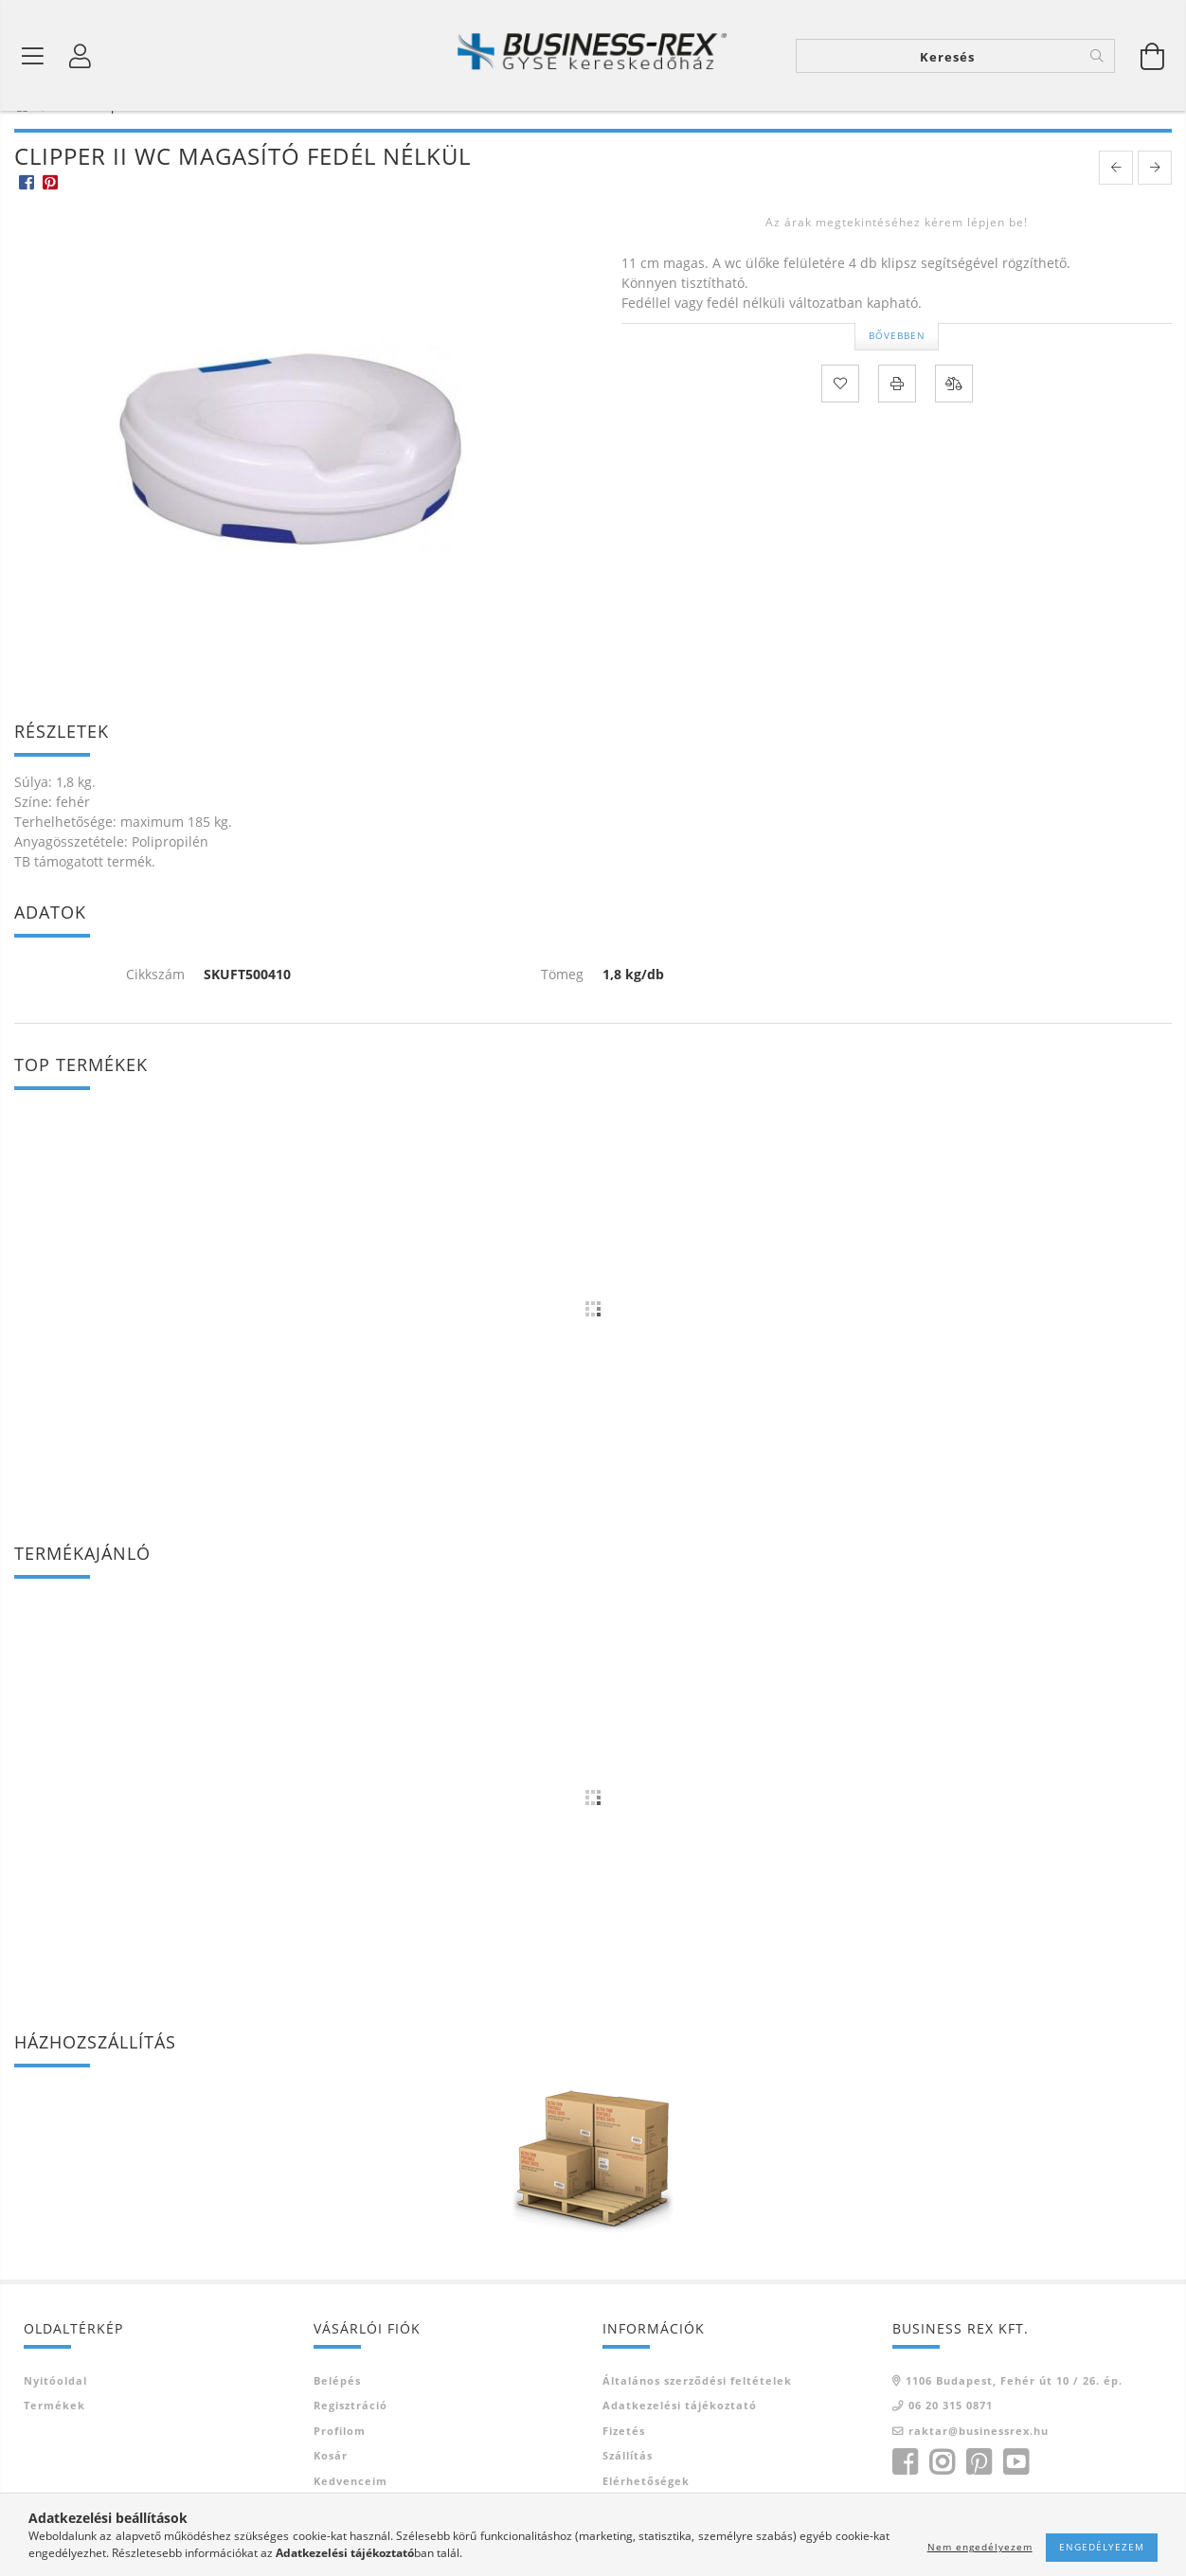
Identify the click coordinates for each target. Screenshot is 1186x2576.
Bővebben (897, 365)
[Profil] (80, 56)
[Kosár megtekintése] (1153, 56)
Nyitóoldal (55, 2411)
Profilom (340, 2461)
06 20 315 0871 (950, 2435)
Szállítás (627, 2485)
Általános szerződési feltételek (697, 2411)
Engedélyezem (1101, 2546)
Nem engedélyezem (980, 2546)
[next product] (1155, 199)
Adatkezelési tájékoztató (679, 2435)
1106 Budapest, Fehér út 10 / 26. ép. (1014, 2411)
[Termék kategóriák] (33, 56)
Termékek (54, 2435)
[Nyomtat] (897, 414)
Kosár (331, 2485)
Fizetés (623, 2461)
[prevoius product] (1116, 199)
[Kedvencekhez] (840, 414)
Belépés (337, 2411)
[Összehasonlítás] (954, 414)
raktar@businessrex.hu (978, 2461)
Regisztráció (350, 2435)
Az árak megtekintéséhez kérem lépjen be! (896, 253)
